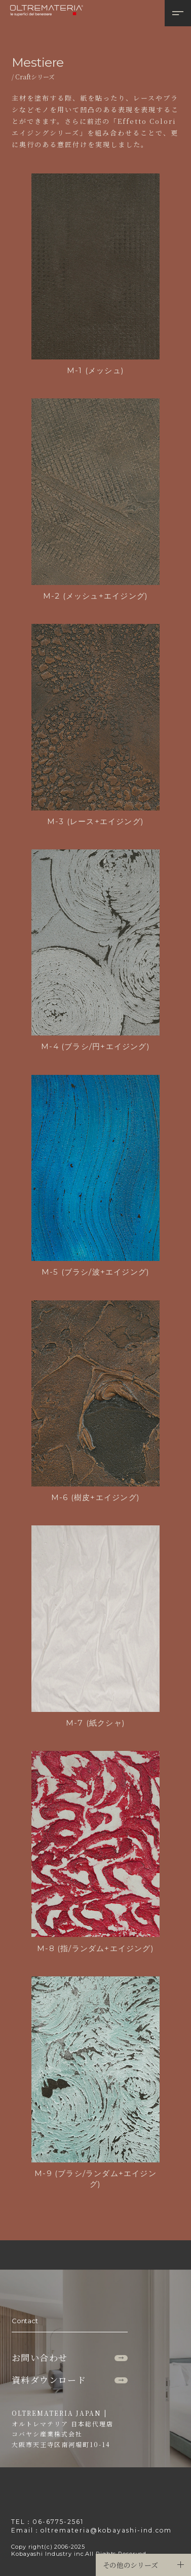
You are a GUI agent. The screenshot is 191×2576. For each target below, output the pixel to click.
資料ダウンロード (69, 2379)
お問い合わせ (69, 2357)
